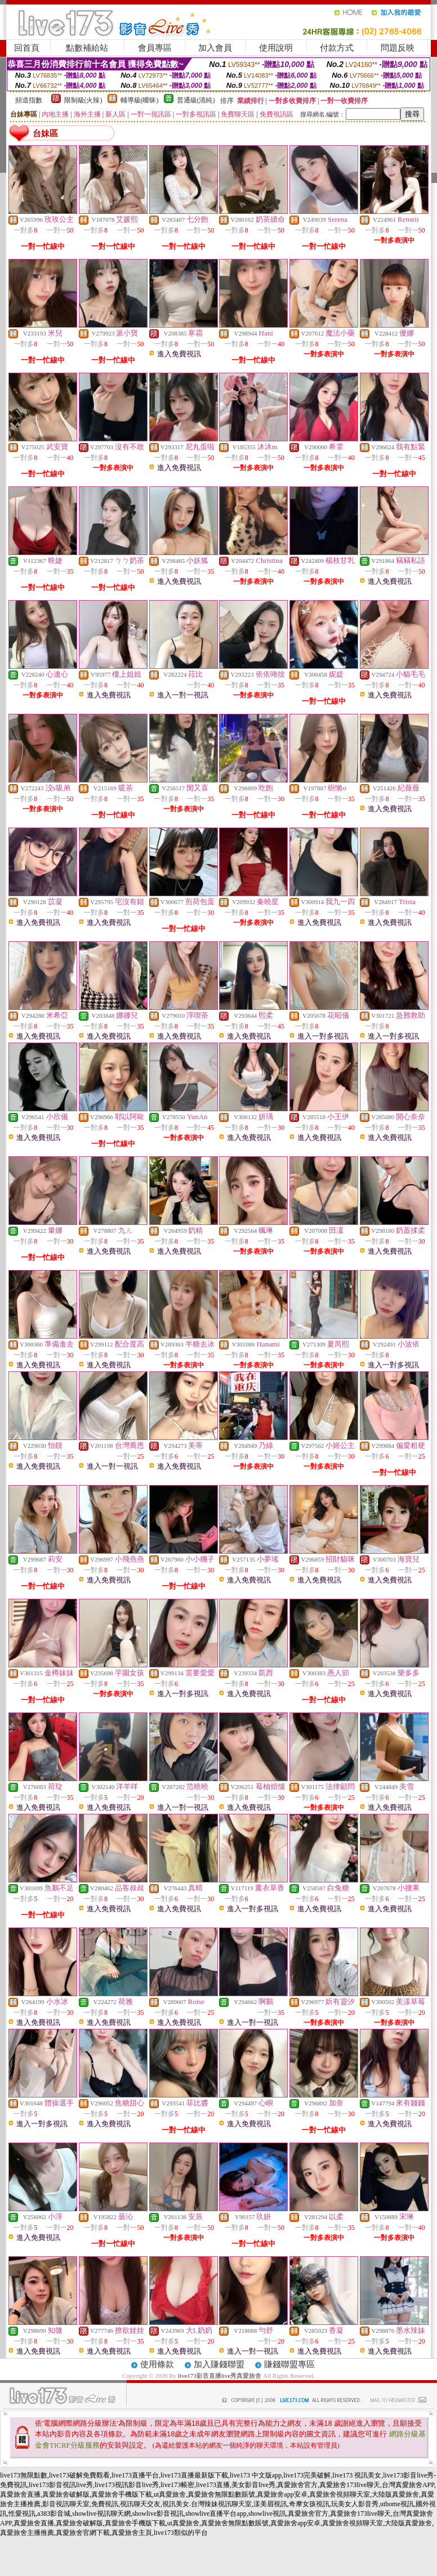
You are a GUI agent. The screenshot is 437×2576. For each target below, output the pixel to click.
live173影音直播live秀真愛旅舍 (220, 2375)
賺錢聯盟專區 (289, 2364)
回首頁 (26, 47)
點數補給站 (87, 47)
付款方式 (337, 47)
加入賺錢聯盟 (219, 2364)
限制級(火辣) (83, 100)
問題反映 (397, 47)
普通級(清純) (196, 100)
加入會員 (215, 47)
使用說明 (276, 47)
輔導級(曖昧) (140, 100)
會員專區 (155, 47)
